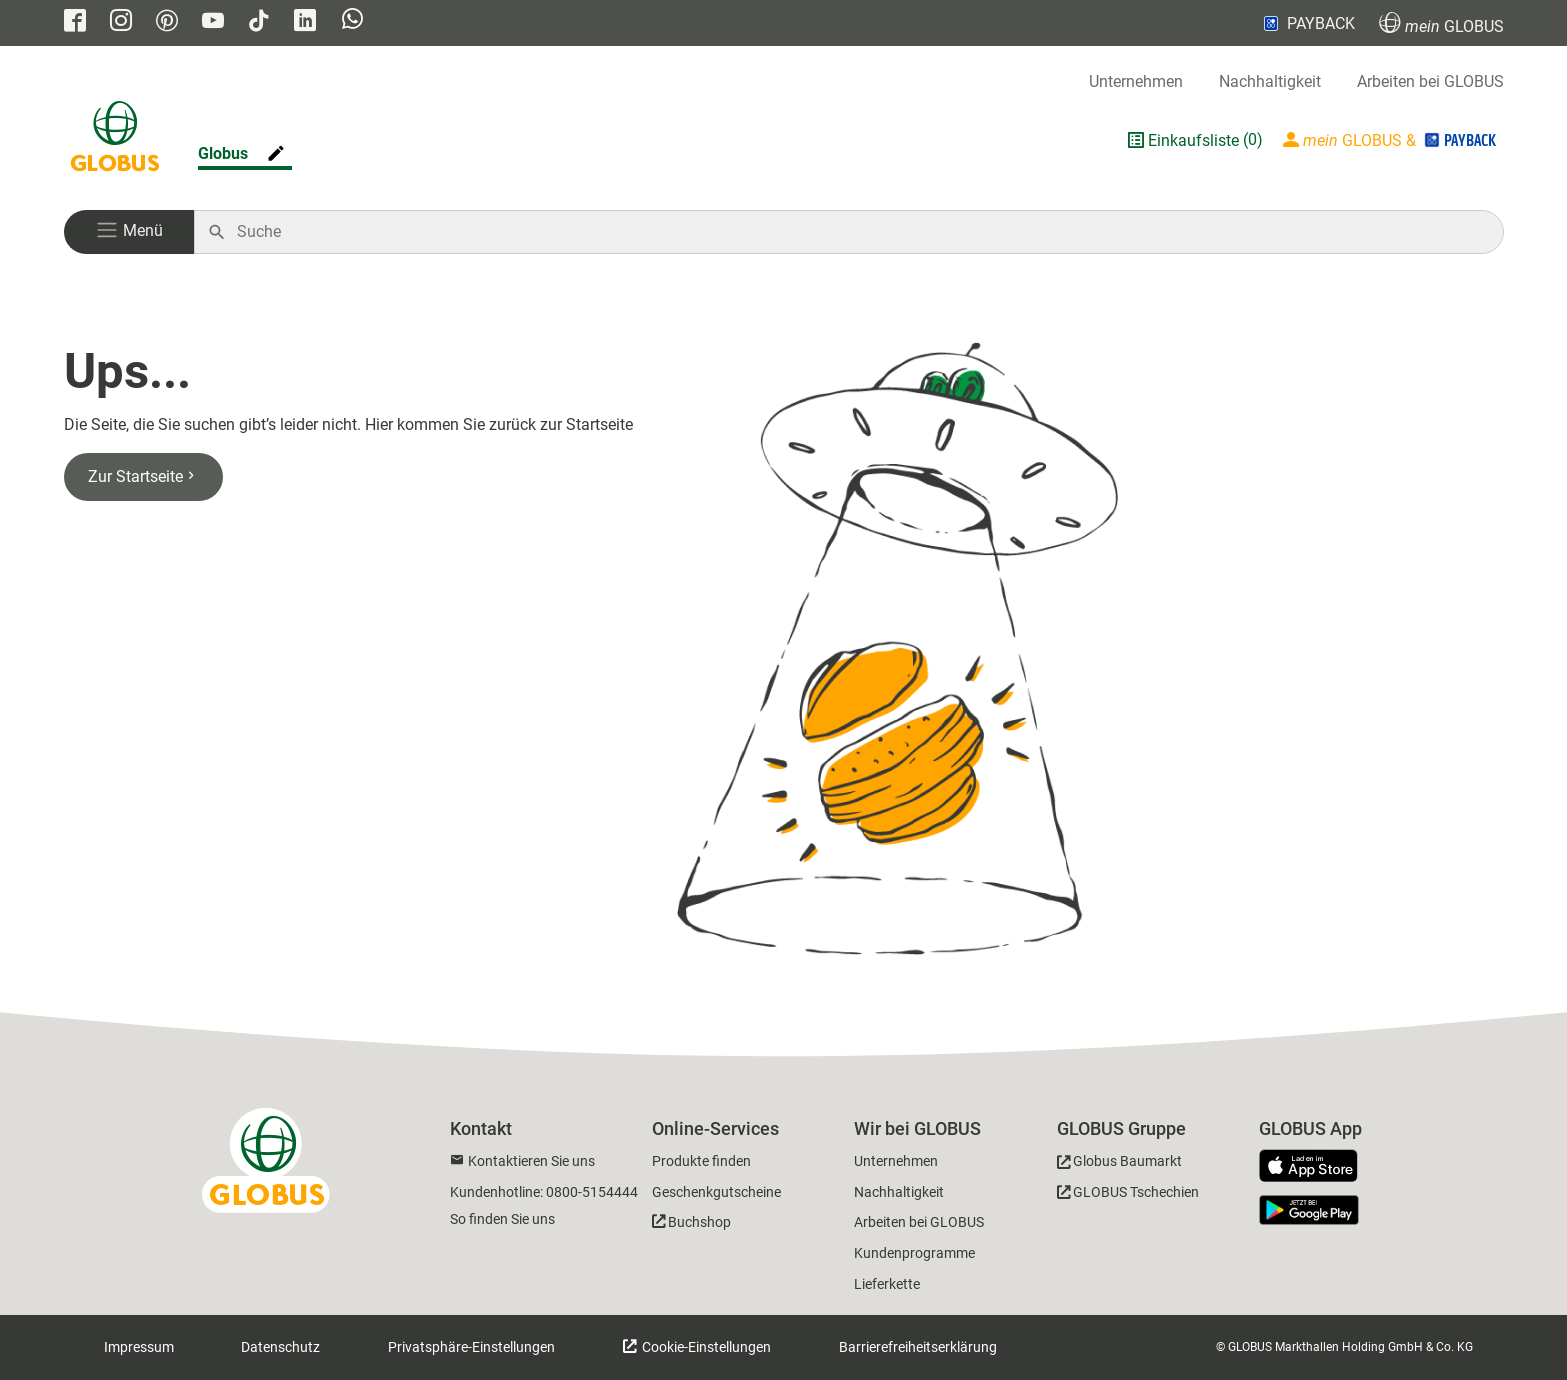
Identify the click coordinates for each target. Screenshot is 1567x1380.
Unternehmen (1136, 81)
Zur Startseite (143, 476)
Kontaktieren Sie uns (531, 1161)
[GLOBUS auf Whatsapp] (352, 23)
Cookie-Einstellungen (705, 1347)
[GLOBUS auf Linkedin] (305, 22)
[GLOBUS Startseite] (115, 140)
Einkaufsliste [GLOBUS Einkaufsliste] (1193, 140)
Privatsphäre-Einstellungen (471, 1347)
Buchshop (699, 1222)
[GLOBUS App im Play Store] (1309, 1210)
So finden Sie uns (502, 1219)
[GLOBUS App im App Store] (1316, 1167)
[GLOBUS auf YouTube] (213, 22)
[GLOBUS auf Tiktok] (259, 22)
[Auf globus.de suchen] (859, 232)
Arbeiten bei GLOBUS (1430, 81)
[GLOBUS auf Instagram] (121, 22)
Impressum (139, 1347)
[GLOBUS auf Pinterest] (167, 22)
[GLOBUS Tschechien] (1128, 1195)
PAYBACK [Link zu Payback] (1307, 23)
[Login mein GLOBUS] (1391, 140)
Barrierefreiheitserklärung (918, 1347)
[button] (129, 232)
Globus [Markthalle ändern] (223, 153)
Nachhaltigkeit (1270, 81)
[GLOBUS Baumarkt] (1119, 1164)
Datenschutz (280, 1347)
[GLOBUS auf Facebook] (75, 22)
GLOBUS (1441, 23)
